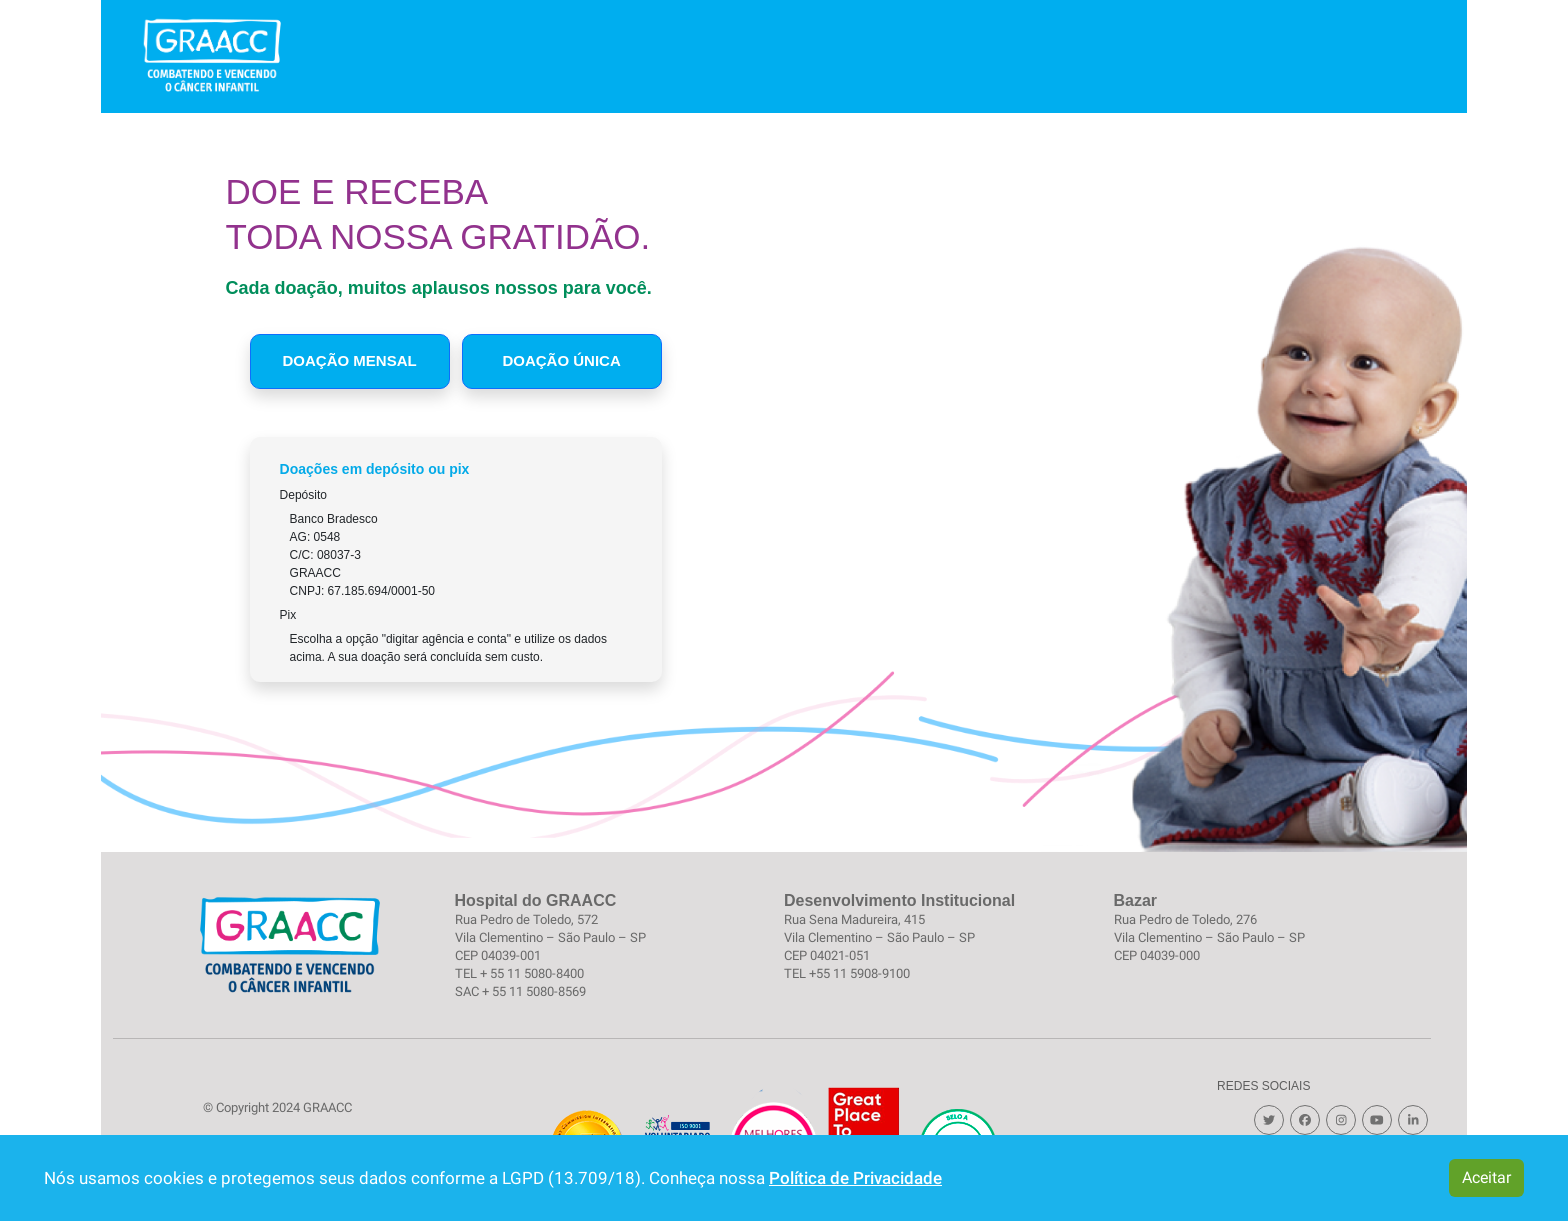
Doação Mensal (350, 360)
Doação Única (561, 360)
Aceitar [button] (1486, 1177)
